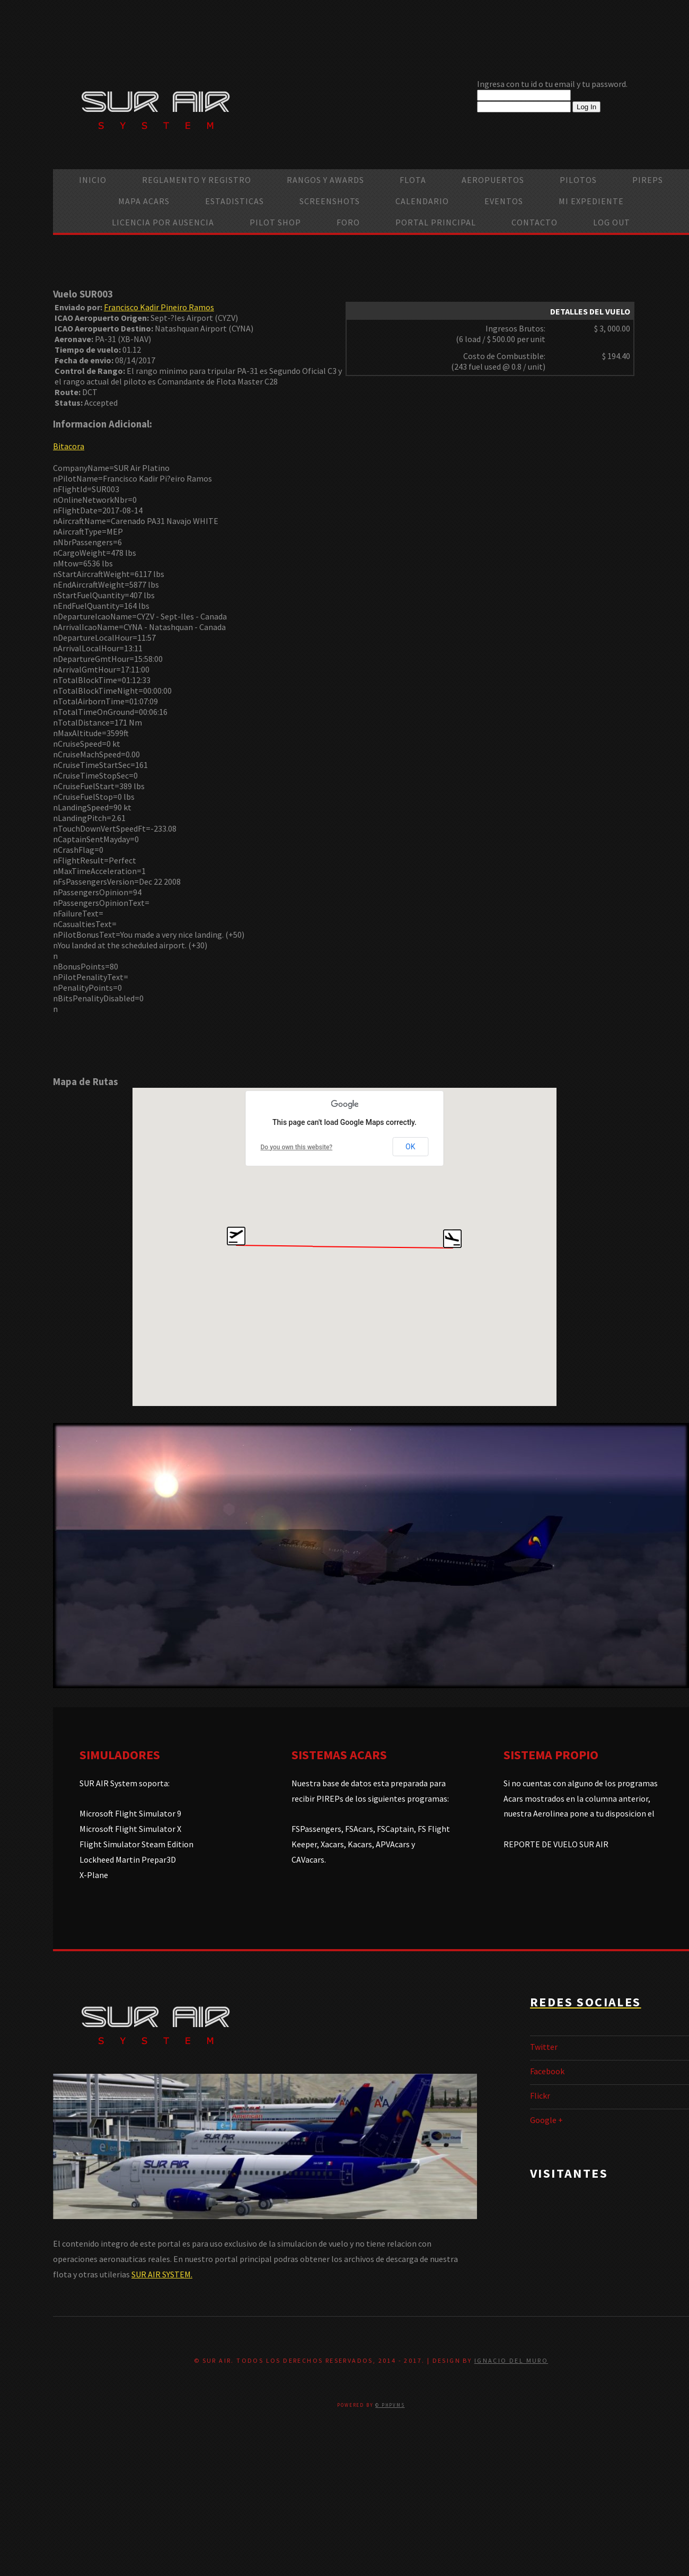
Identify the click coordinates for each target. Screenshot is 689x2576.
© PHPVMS (389, 2405)
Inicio (93, 179)
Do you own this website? (297, 1147)
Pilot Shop (275, 222)
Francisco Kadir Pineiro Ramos (159, 307)
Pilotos (578, 179)
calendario (422, 201)
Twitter (544, 2046)
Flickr (540, 2095)
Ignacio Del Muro (511, 2360)
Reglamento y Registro (196, 179)
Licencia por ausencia (163, 222)
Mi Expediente (591, 201)
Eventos (503, 201)
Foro (348, 222)
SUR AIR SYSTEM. (161, 2274)
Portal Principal (435, 222)
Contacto (534, 222)
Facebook (547, 2071)
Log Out (611, 222)
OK (410, 1146)
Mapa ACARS (144, 201)
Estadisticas (234, 201)
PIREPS (647, 179)
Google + (546, 2120)
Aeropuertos (493, 179)
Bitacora (68, 446)
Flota (413, 179)
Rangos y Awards (325, 179)
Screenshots (329, 201)
